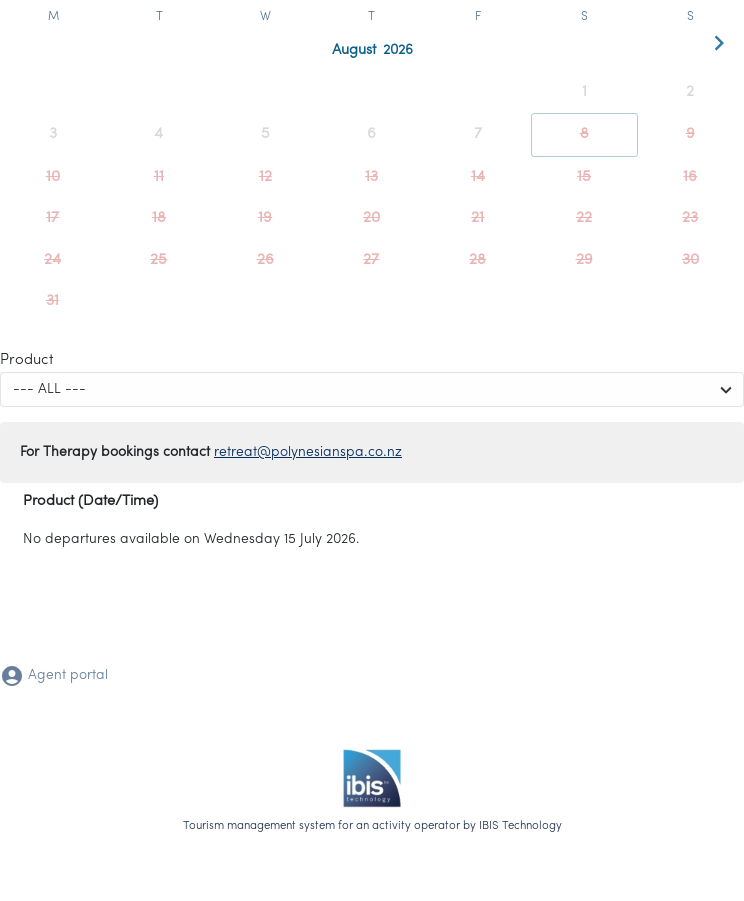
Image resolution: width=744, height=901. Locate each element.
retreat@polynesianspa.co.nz (308, 452)
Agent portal (54, 675)
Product (27, 360)
